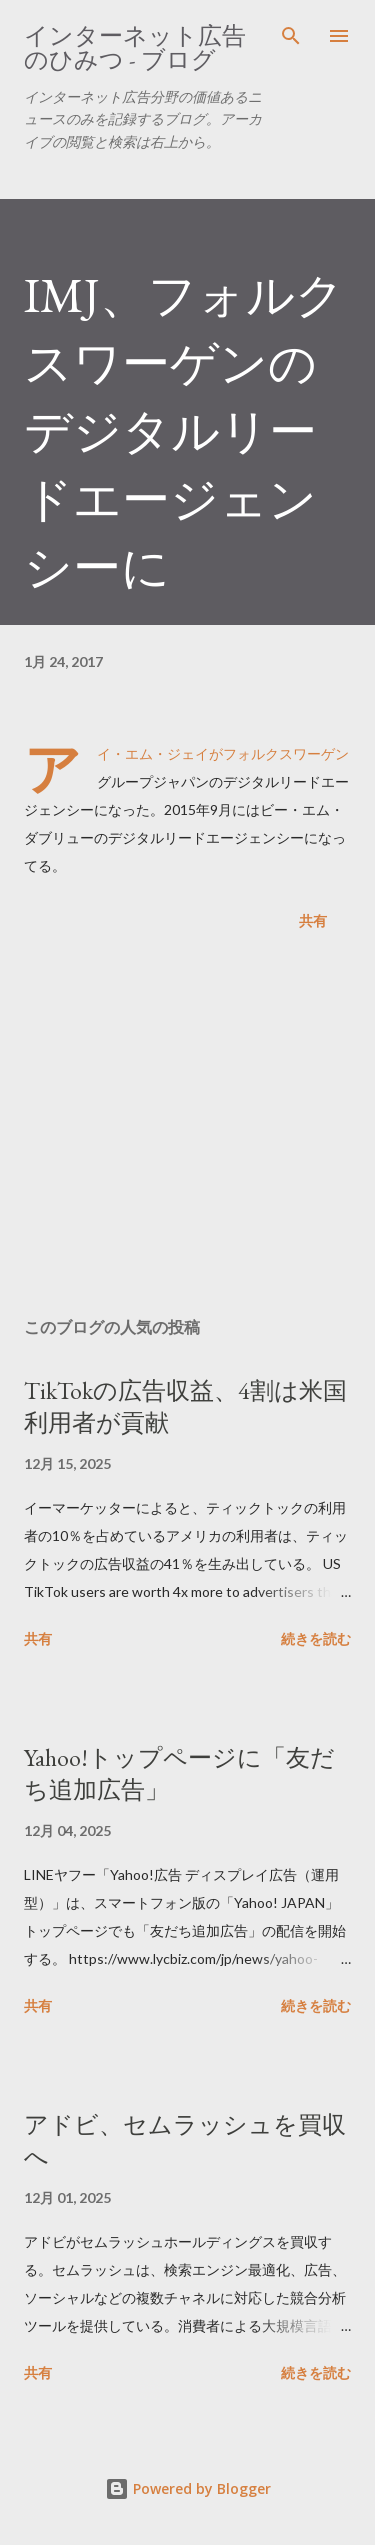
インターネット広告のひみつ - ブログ (135, 47)
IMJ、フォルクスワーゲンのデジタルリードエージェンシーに (184, 431)
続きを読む (316, 1638)
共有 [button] (313, 920)
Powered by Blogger (188, 2488)
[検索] (291, 36)
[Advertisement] (187, 1128)
